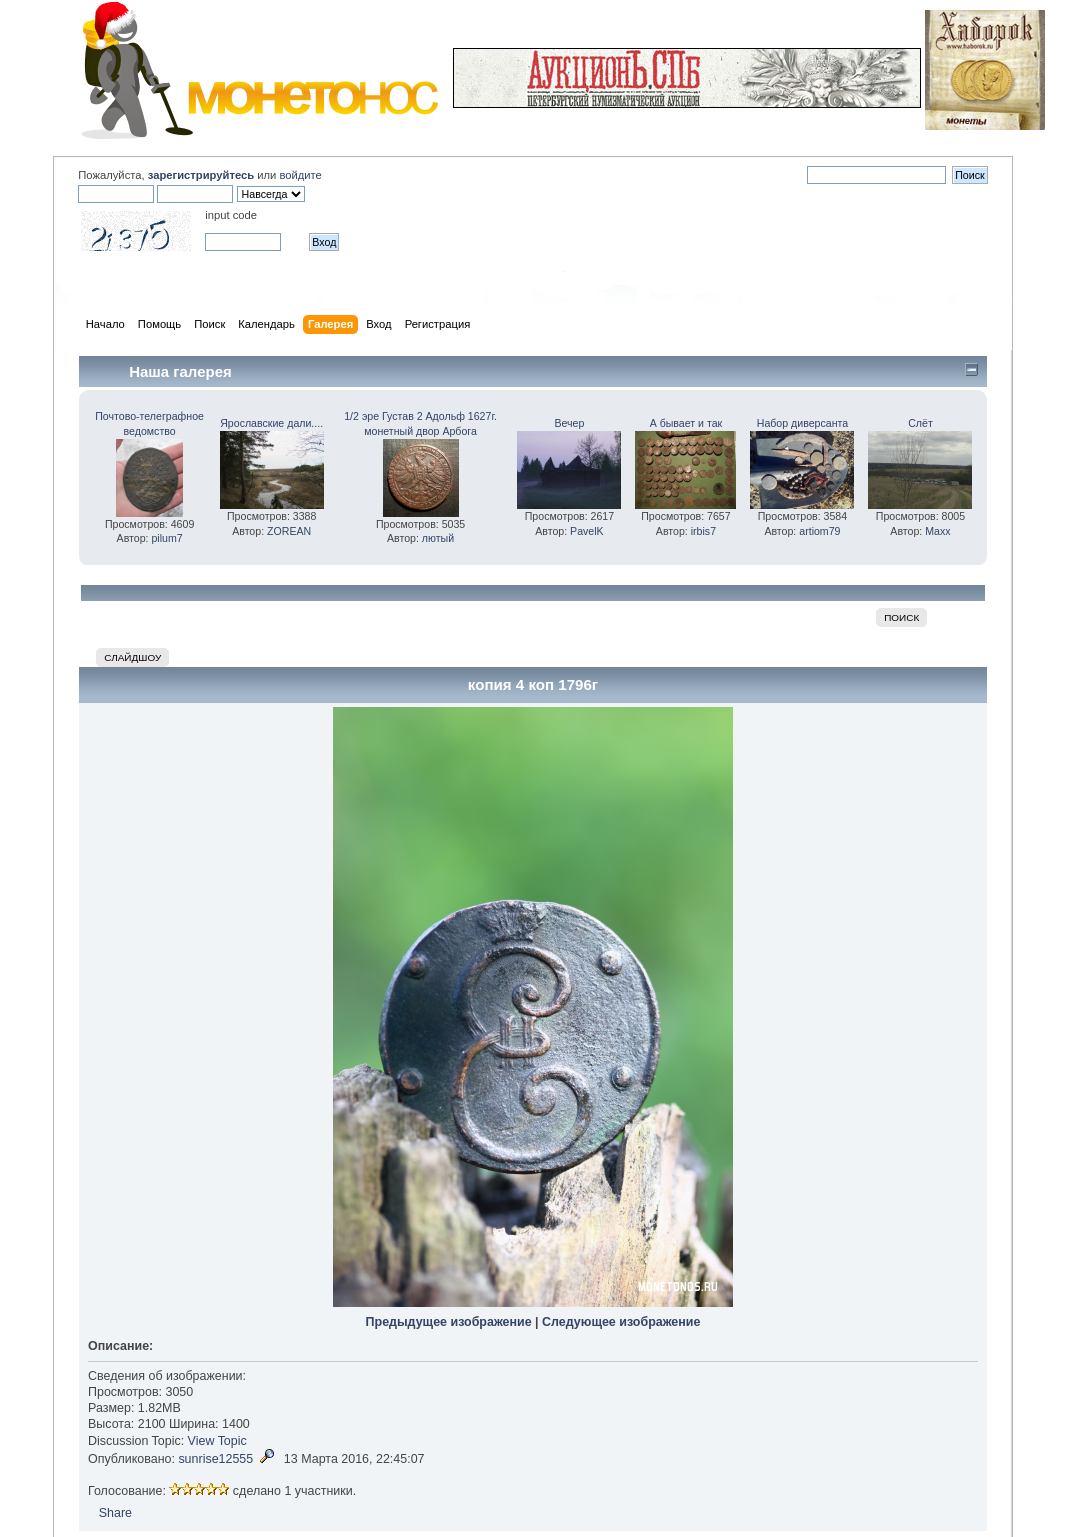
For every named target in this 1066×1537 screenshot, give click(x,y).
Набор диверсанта (802, 423)
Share (115, 1513)
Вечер (569, 423)
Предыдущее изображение (449, 1322)
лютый (438, 538)
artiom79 (819, 531)
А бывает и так (686, 423)
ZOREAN (289, 531)
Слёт (920, 423)
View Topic (217, 1441)
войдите (300, 175)
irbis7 (703, 531)
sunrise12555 (215, 1459)
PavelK (587, 531)
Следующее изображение (621, 1322)
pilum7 (166, 538)
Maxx (937, 531)
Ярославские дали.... (271, 423)
